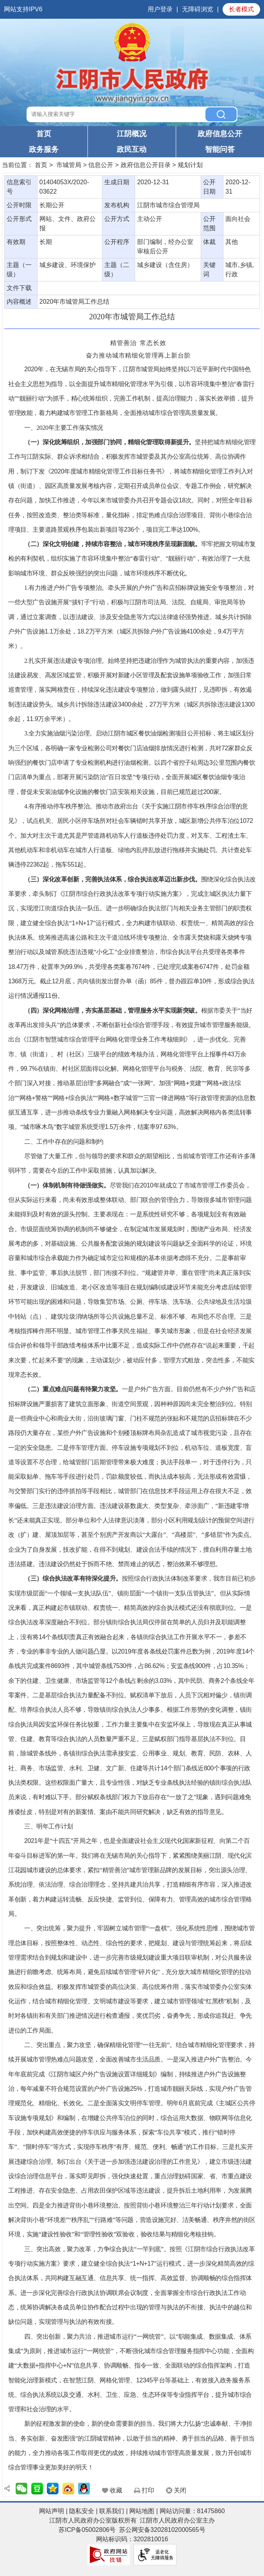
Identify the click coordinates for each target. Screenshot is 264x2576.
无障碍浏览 (197, 9)
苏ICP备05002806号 (87, 2529)
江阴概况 (131, 134)
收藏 (116, 2490)
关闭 (180, 2490)
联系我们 (111, 2511)
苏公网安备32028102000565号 (162, 2529)
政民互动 (131, 149)
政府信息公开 (220, 134)
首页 (43, 134)
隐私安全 (81, 2511)
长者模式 (241, 9)
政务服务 (44, 149)
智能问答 (220, 149)
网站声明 (51, 2511)
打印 (148, 2490)
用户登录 (160, 9)
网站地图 (141, 2511)
